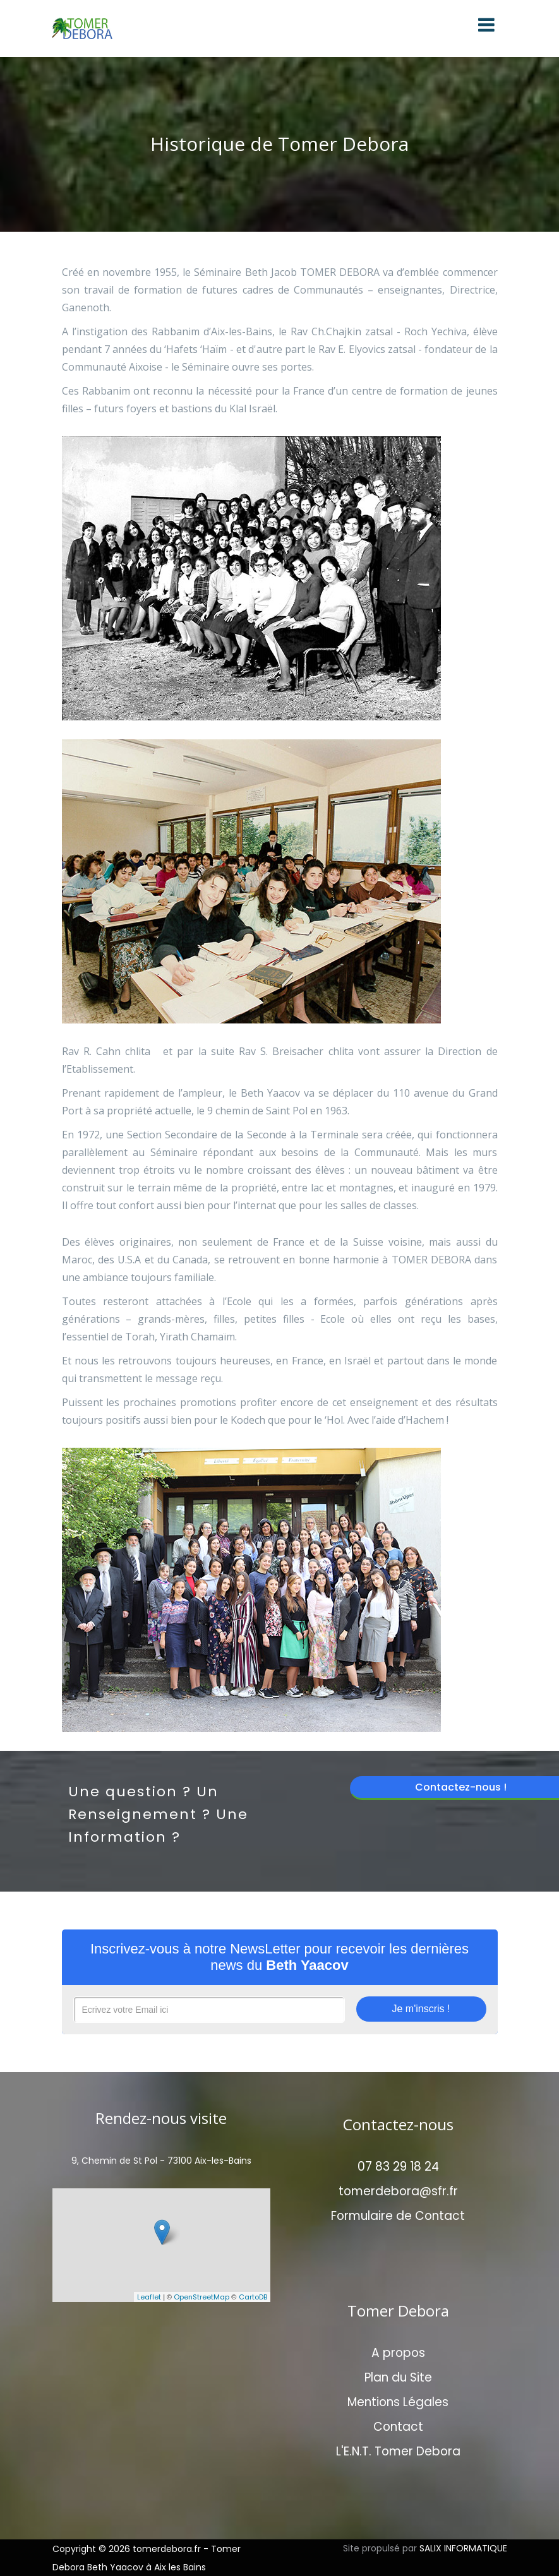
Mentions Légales (397, 2402)
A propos (398, 2352)
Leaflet (149, 2297)
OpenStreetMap (201, 2297)
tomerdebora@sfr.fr (398, 2191)
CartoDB (253, 2297)
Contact (398, 2426)
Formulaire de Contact (398, 2215)
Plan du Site (398, 2377)
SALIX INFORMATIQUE (463, 2548)
